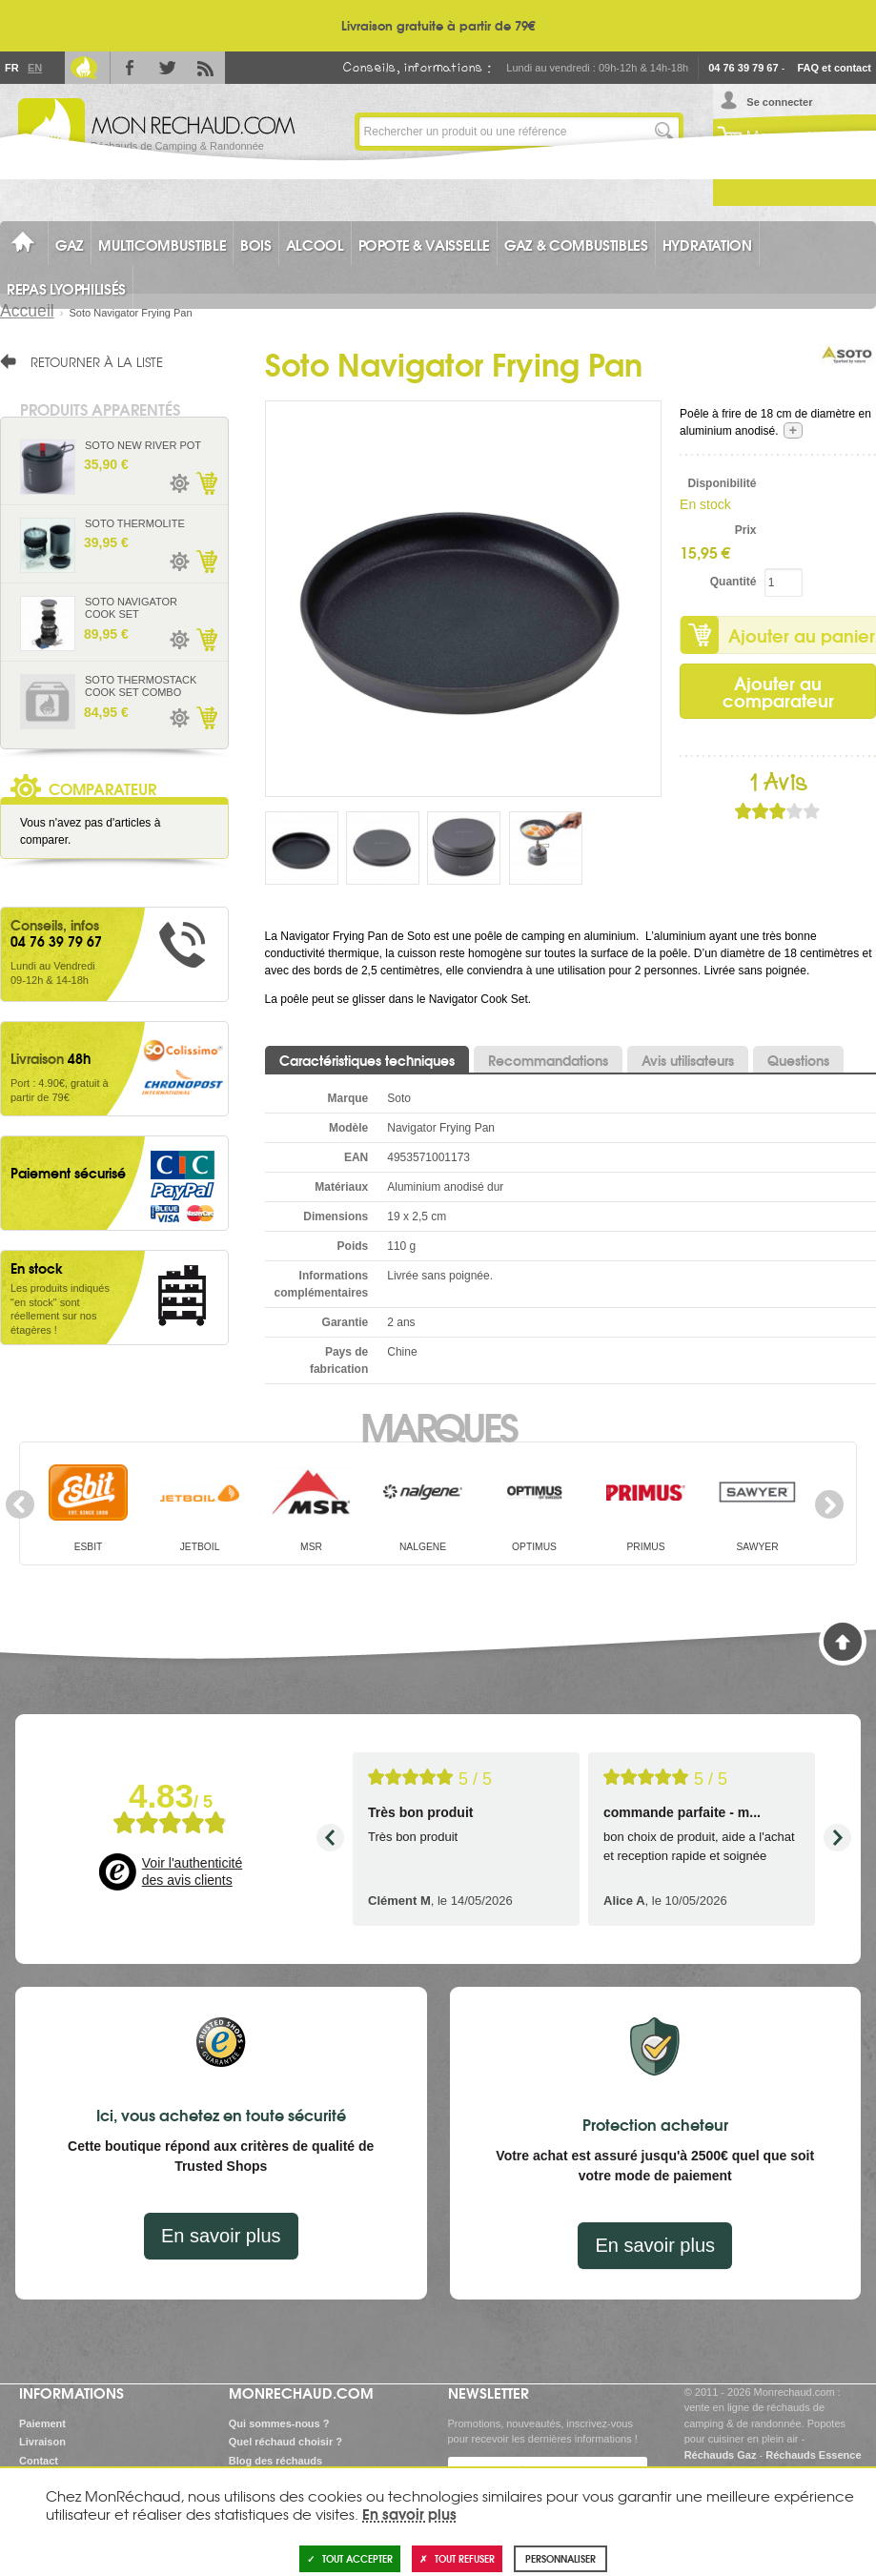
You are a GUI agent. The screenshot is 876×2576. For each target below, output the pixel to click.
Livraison (42, 2441)
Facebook (130, 67)
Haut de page (842, 1642)
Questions (798, 1060)
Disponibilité (721, 483)
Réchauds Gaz (720, 2455)
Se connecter (779, 102)
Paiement (42, 2423)
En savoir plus (221, 2235)
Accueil (27, 310)
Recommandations (548, 1060)
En (34, 67)
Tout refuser (457, 2558)
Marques (438, 1425)
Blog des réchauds (275, 2460)
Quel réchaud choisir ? (285, 2441)
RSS (206, 67)
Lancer (664, 131)
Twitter (168, 67)
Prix (746, 530)
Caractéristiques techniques (367, 1060)
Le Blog (84, 67)
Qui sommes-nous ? (279, 2423)
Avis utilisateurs (688, 1060)
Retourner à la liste (97, 361)
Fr (11, 67)
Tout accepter (350, 2558)
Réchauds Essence (813, 2455)
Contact (38, 2460)
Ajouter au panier (205, 483)
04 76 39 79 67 (743, 67)
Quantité (733, 581)
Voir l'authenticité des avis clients (192, 1871)
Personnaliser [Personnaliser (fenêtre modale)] (560, 2558)
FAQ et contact (834, 67)
